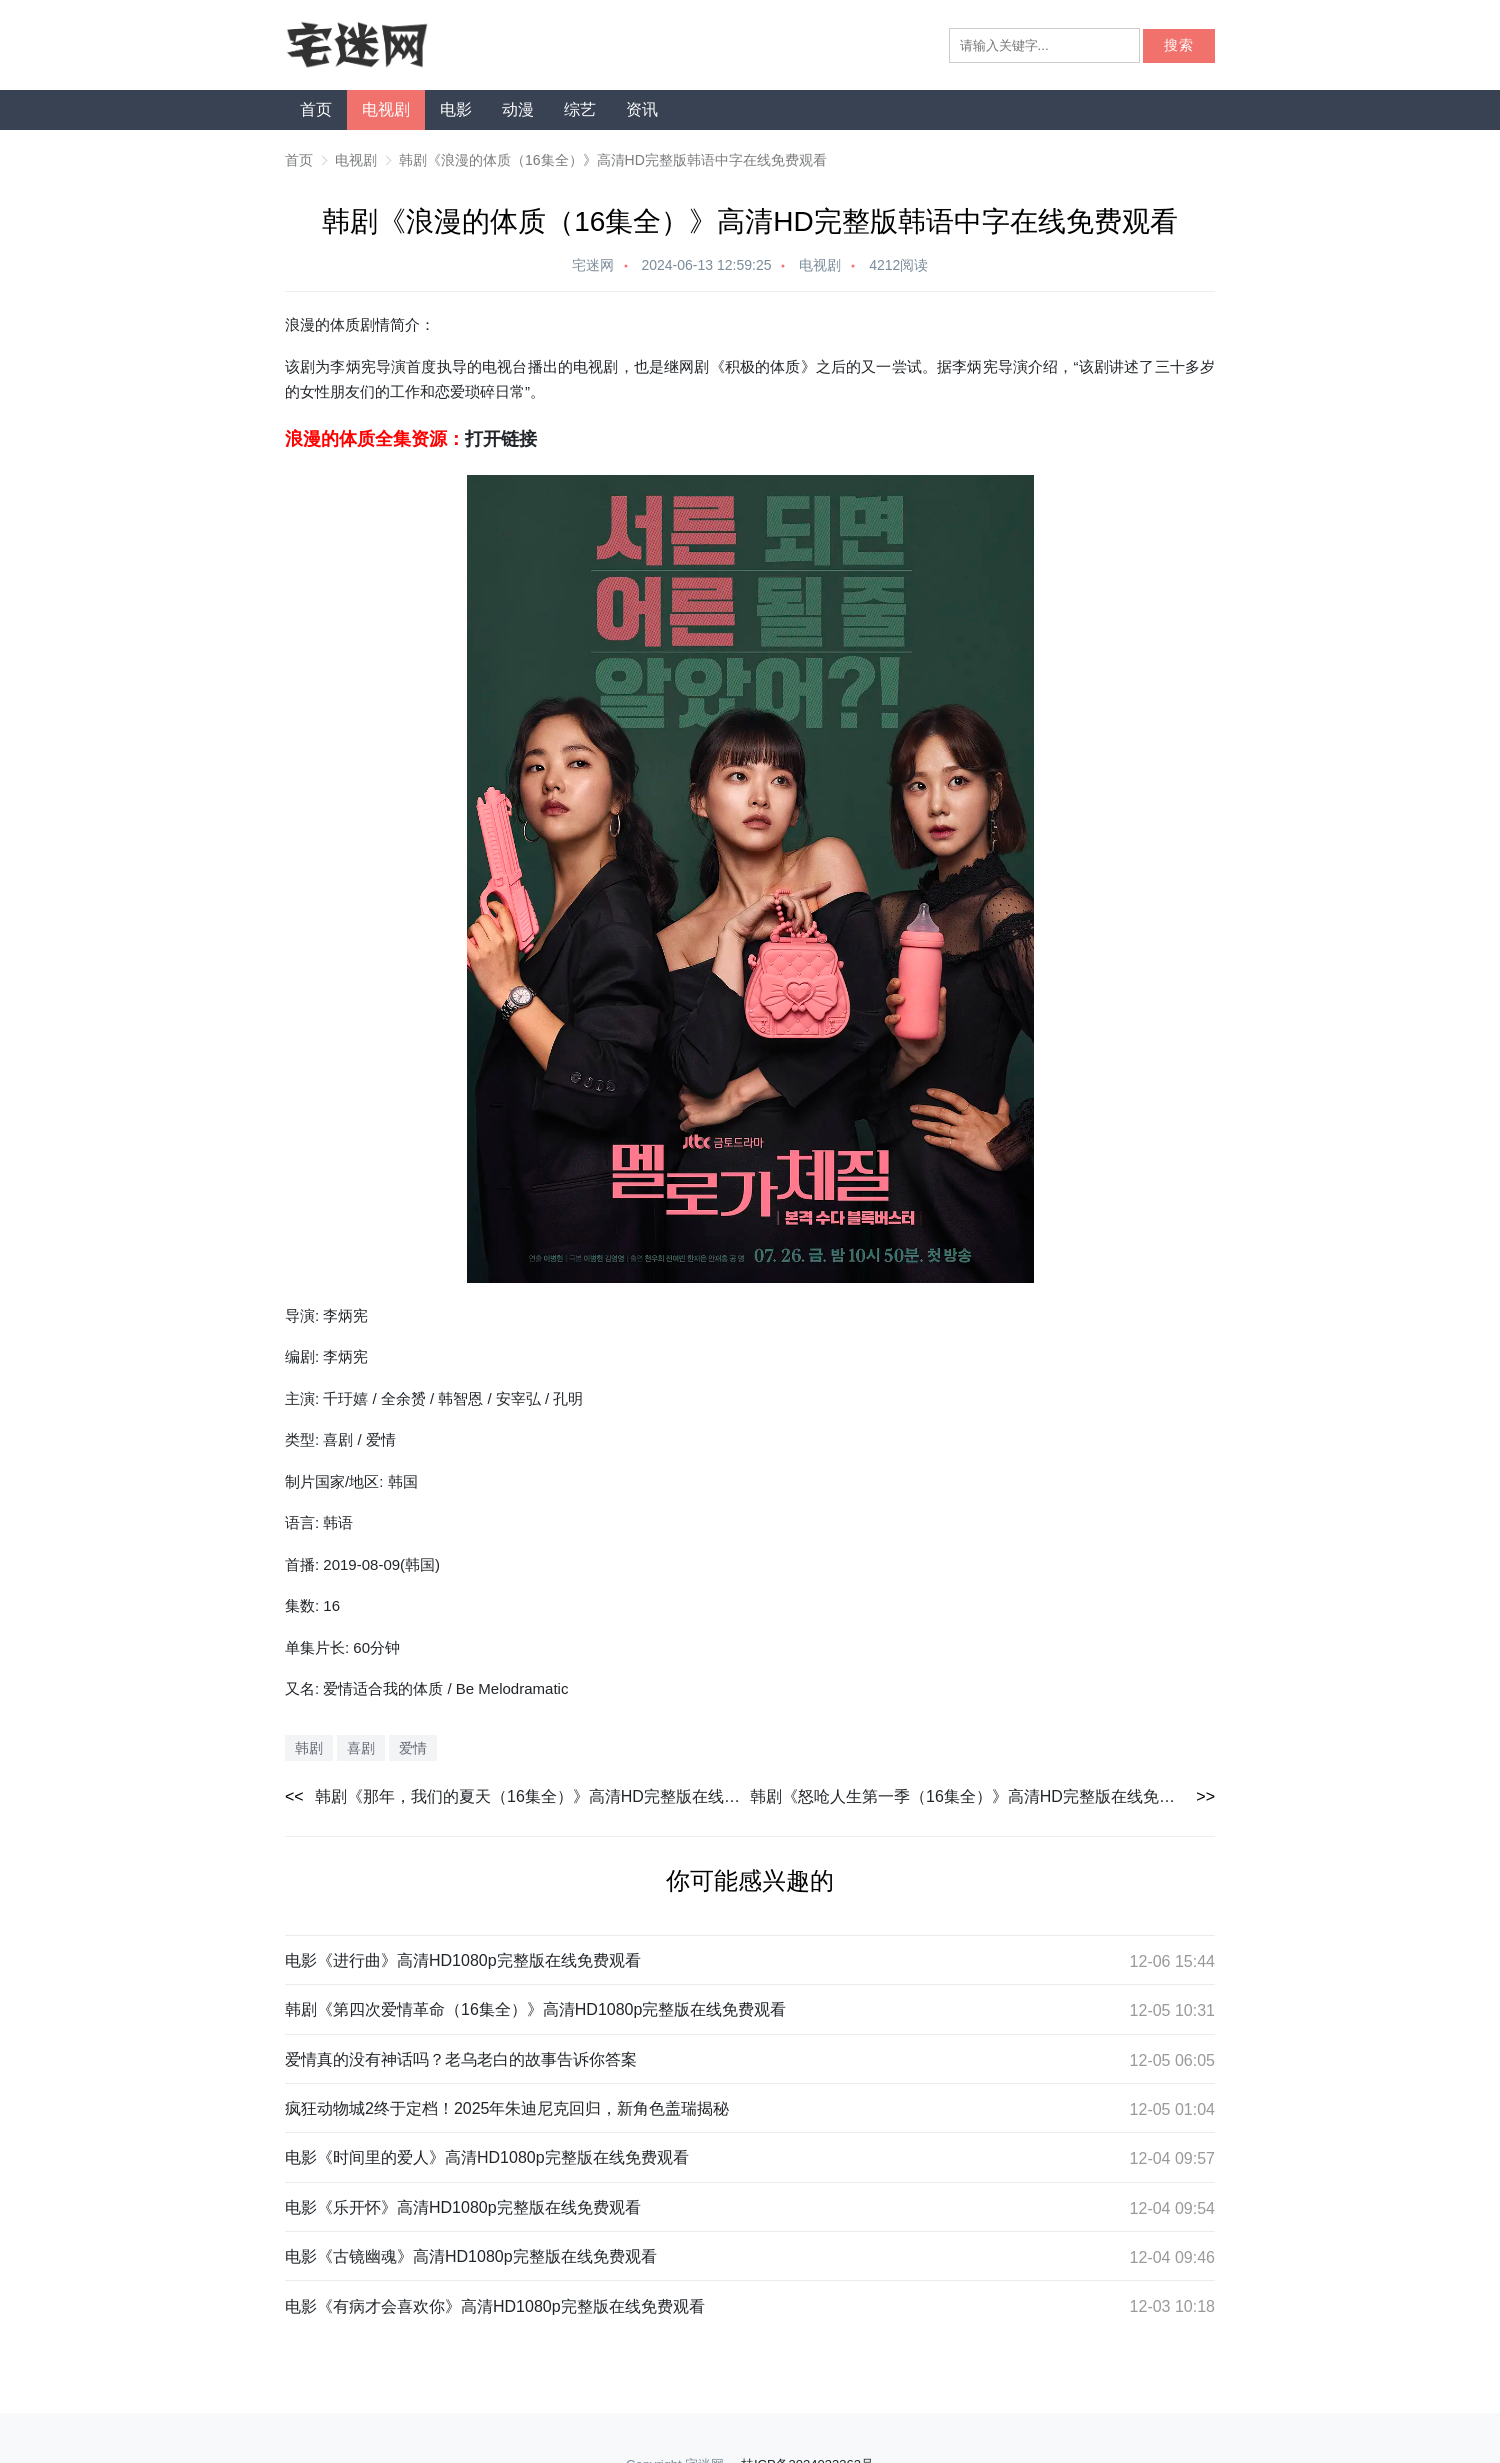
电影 (456, 109)
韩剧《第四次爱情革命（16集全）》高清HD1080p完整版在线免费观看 (535, 2009)
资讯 (642, 109)
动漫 (518, 109)
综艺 (580, 109)
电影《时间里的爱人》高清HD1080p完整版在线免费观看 (487, 2157)
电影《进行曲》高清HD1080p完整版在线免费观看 (463, 1960)
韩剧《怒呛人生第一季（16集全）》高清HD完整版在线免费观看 (978, 1796)
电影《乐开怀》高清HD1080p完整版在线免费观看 (463, 2207)
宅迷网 (593, 265)
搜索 (1179, 45)
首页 (316, 109)
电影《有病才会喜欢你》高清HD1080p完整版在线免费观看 (495, 2306)
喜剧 (361, 1748)
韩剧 (309, 1748)
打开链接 (501, 439)
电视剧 (386, 109)
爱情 (413, 1748)
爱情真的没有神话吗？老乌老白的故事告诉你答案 (461, 2059)
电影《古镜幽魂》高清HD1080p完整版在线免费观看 (471, 2256)
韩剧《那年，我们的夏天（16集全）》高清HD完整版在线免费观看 (532, 1796)
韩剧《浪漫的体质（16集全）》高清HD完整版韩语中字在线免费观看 (613, 160)
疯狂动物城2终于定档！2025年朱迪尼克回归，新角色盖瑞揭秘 (507, 2108)
